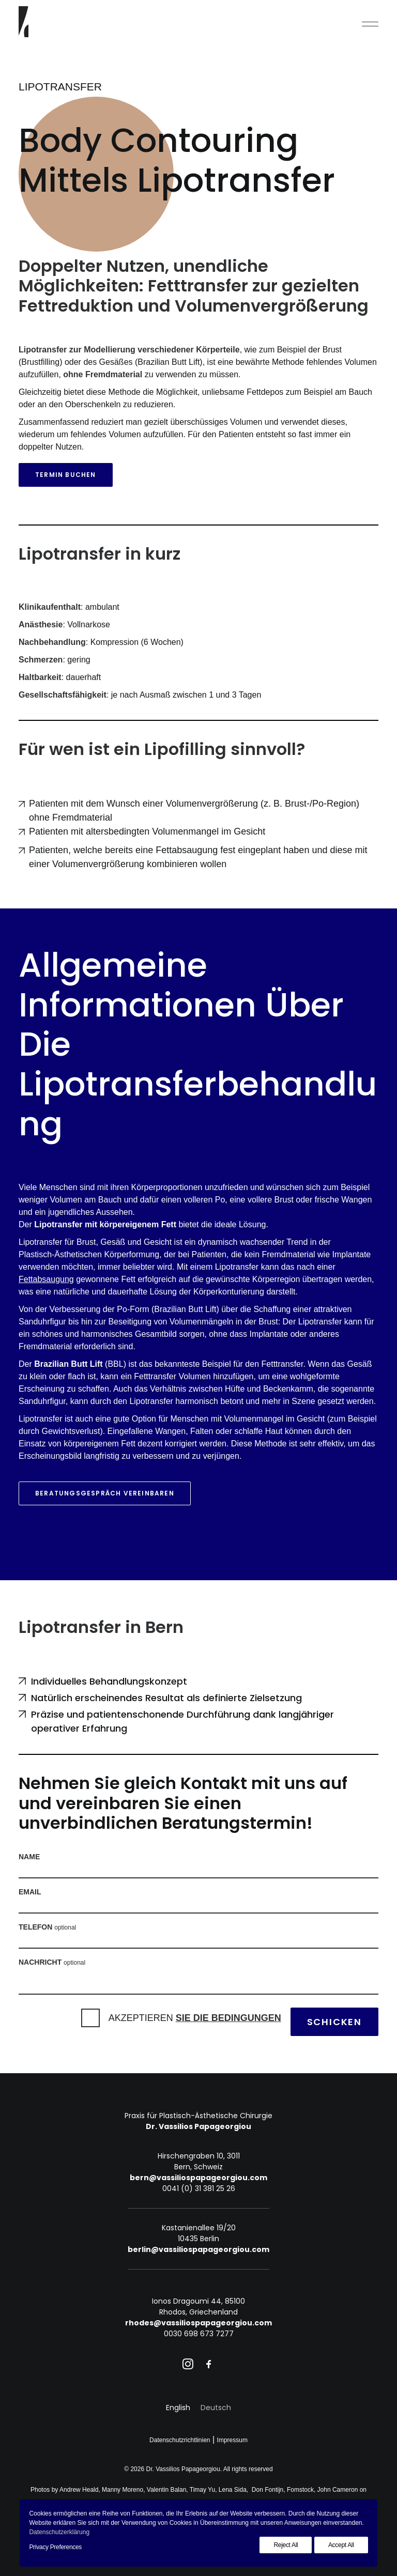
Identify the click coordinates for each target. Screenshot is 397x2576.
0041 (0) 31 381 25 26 (198, 2188)
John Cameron (337, 2489)
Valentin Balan (167, 2489)
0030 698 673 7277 (199, 2333)
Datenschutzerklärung (59, 2532)
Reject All (285, 2545)
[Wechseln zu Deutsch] (215, 2407)
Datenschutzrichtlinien (179, 2440)
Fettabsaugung (46, 1279)
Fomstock (300, 2489)
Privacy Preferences (55, 2547)
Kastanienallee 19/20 (199, 2228)
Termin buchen (65, 474)
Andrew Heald (78, 2489)
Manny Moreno (122, 2489)
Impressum (232, 2440)
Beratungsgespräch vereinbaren (104, 1493)
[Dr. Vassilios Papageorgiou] (23, 21)
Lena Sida (233, 2489)
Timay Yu (202, 2489)
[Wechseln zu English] (178, 2407)
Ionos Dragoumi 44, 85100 (198, 2301)
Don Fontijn (267, 2489)
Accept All (341, 2545)
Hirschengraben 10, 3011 (199, 2156)
